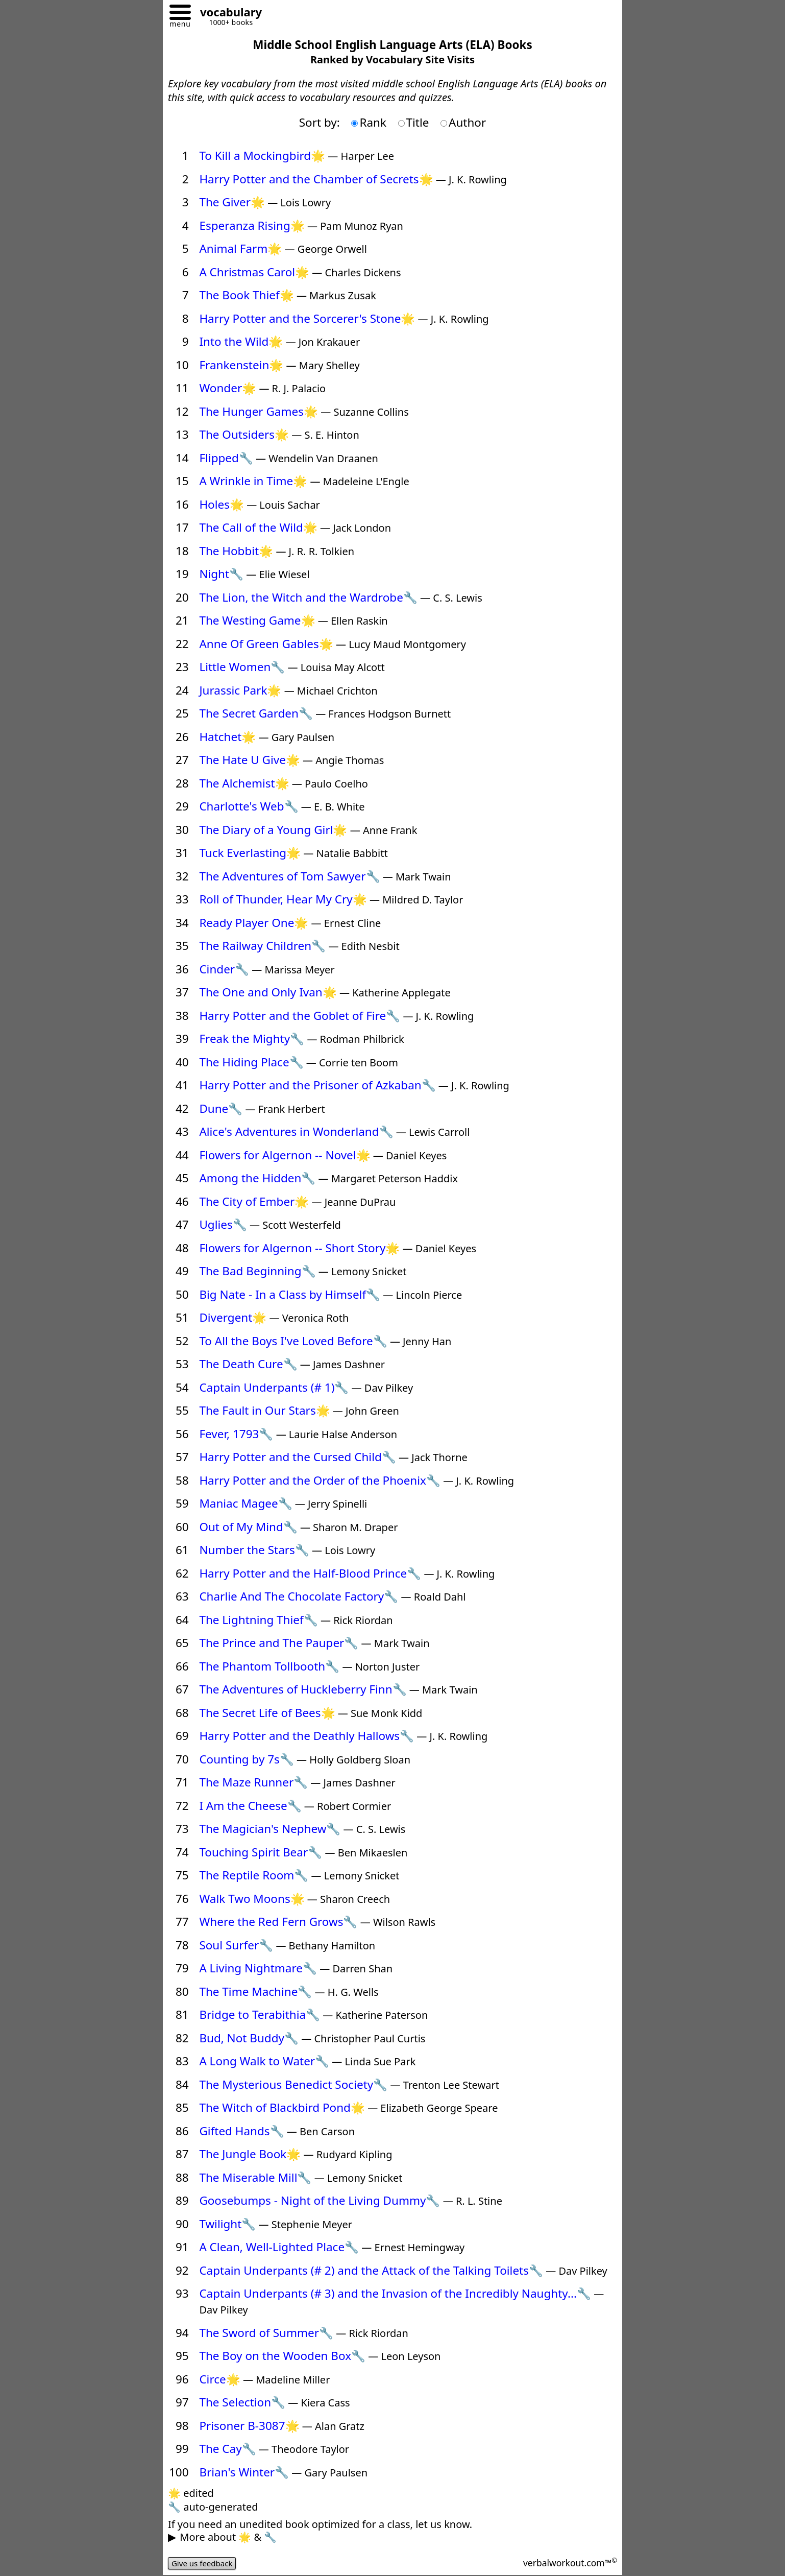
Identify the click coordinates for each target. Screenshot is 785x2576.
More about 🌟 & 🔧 (228, 2537)
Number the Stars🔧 (254, 1550)
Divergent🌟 (232, 1317)
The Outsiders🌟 (244, 434)
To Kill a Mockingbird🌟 (262, 155)
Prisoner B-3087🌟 (249, 2426)
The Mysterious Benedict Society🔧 (293, 2084)
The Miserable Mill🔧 (255, 2177)
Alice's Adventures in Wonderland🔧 (296, 1131)
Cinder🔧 (224, 969)
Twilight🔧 (227, 2224)
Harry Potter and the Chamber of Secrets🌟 (316, 179)
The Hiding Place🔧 (251, 1062)
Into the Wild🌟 (241, 341)
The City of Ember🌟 (254, 1201)
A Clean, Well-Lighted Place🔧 (279, 2247)
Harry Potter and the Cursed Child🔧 (297, 1457)
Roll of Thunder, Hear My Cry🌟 (282, 899)
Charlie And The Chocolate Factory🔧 (298, 1596)
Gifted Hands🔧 (241, 2131)
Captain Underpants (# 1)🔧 (274, 1387)
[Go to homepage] (227, 13)
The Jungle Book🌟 (250, 2154)
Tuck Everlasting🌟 (250, 853)
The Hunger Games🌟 (258, 411)
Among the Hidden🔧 (257, 1178)
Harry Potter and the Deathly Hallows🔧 (306, 1736)
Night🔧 (221, 574)
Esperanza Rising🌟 (251, 225)
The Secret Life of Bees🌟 (267, 1713)
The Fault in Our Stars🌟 (264, 1410)
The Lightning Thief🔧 (258, 1620)
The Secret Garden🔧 (256, 713)
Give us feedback (204, 2563)
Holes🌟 (221, 504)
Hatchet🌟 (227, 737)
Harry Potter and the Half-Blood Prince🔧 (310, 1573)
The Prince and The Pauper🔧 (278, 1643)
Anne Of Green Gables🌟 (266, 644)
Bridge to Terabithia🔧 (259, 2014)
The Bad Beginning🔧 (257, 1271)
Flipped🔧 (226, 458)
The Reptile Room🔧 (253, 1875)
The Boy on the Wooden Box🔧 (282, 2356)
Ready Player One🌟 (253, 923)
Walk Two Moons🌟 (251, 1898)
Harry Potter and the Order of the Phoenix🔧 (319, 1480)
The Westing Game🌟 (257, 620)
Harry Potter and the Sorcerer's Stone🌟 (307, 318)
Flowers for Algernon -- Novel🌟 (284, 1155)
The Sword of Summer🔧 (266, 2333)
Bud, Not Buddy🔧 (249, 2038)
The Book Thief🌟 (246, 295)
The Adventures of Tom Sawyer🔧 (289, 876)
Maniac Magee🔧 (245, 1503)
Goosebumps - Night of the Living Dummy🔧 (319, 2200)
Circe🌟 (219, 2379)
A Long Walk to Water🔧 (264, 2061)
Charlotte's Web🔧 (248, 806)
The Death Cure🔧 (248, 1364)
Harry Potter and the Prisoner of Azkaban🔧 (317, 1085)
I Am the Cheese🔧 (250, 1806)
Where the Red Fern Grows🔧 (278, 1921)
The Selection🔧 (242, 2402)
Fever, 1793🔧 (236, 1434)
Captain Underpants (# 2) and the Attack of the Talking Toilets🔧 (371, 2270)
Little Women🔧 (242, 667)
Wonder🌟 (227, 388)
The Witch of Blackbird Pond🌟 (282, 2107)
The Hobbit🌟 (236, 551)
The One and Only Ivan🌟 (267, 992)
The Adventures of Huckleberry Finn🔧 (302, 1689)
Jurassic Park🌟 (240, 690)
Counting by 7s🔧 (246, 1759)
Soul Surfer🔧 (236, 1945)
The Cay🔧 (227, 2448)
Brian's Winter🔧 (244, 2472)
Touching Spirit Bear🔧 (260, 1852)
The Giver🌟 (232, 202)
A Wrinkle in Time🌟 (253, 481)
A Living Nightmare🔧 (258, 1968)
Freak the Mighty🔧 (251, 1038)
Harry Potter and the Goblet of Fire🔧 (299, 1015)
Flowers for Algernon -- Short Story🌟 (299, 1248)
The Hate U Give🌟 (249, 760)
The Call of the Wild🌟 (258, 527)
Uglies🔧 (223, 1224)
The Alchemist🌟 (244, 783)
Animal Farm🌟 (240, 248)
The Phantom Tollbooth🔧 (269, 1666)
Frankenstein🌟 (241, 365)
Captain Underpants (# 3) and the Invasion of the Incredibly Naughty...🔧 (395, 2293)
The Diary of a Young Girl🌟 (273, 830)
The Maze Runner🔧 (253, 1782)
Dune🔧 (220, 1108)
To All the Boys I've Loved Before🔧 (293, 1341)
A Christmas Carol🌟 (254, 272)
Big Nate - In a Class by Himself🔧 (289, 1294)
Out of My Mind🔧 (248, 1527)
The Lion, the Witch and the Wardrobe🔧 (308, 597)
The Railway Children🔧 (262, 945)
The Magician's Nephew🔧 (269, 1828)
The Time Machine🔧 (255, 1991)
